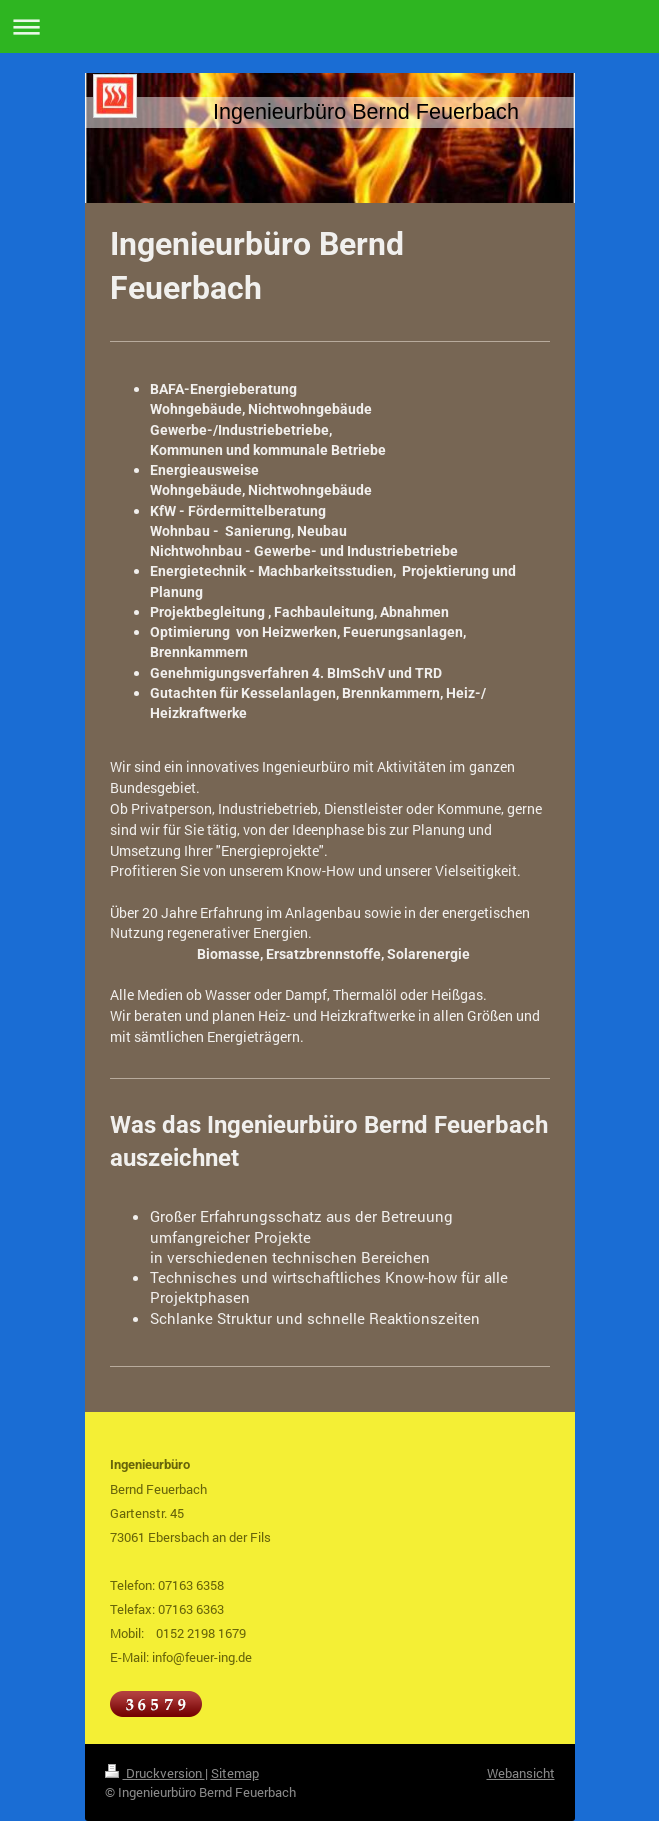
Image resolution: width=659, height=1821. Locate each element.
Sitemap (235, 1773)
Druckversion (155, 1773)
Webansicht (521, 1773)
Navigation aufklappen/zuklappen (329, 26)
